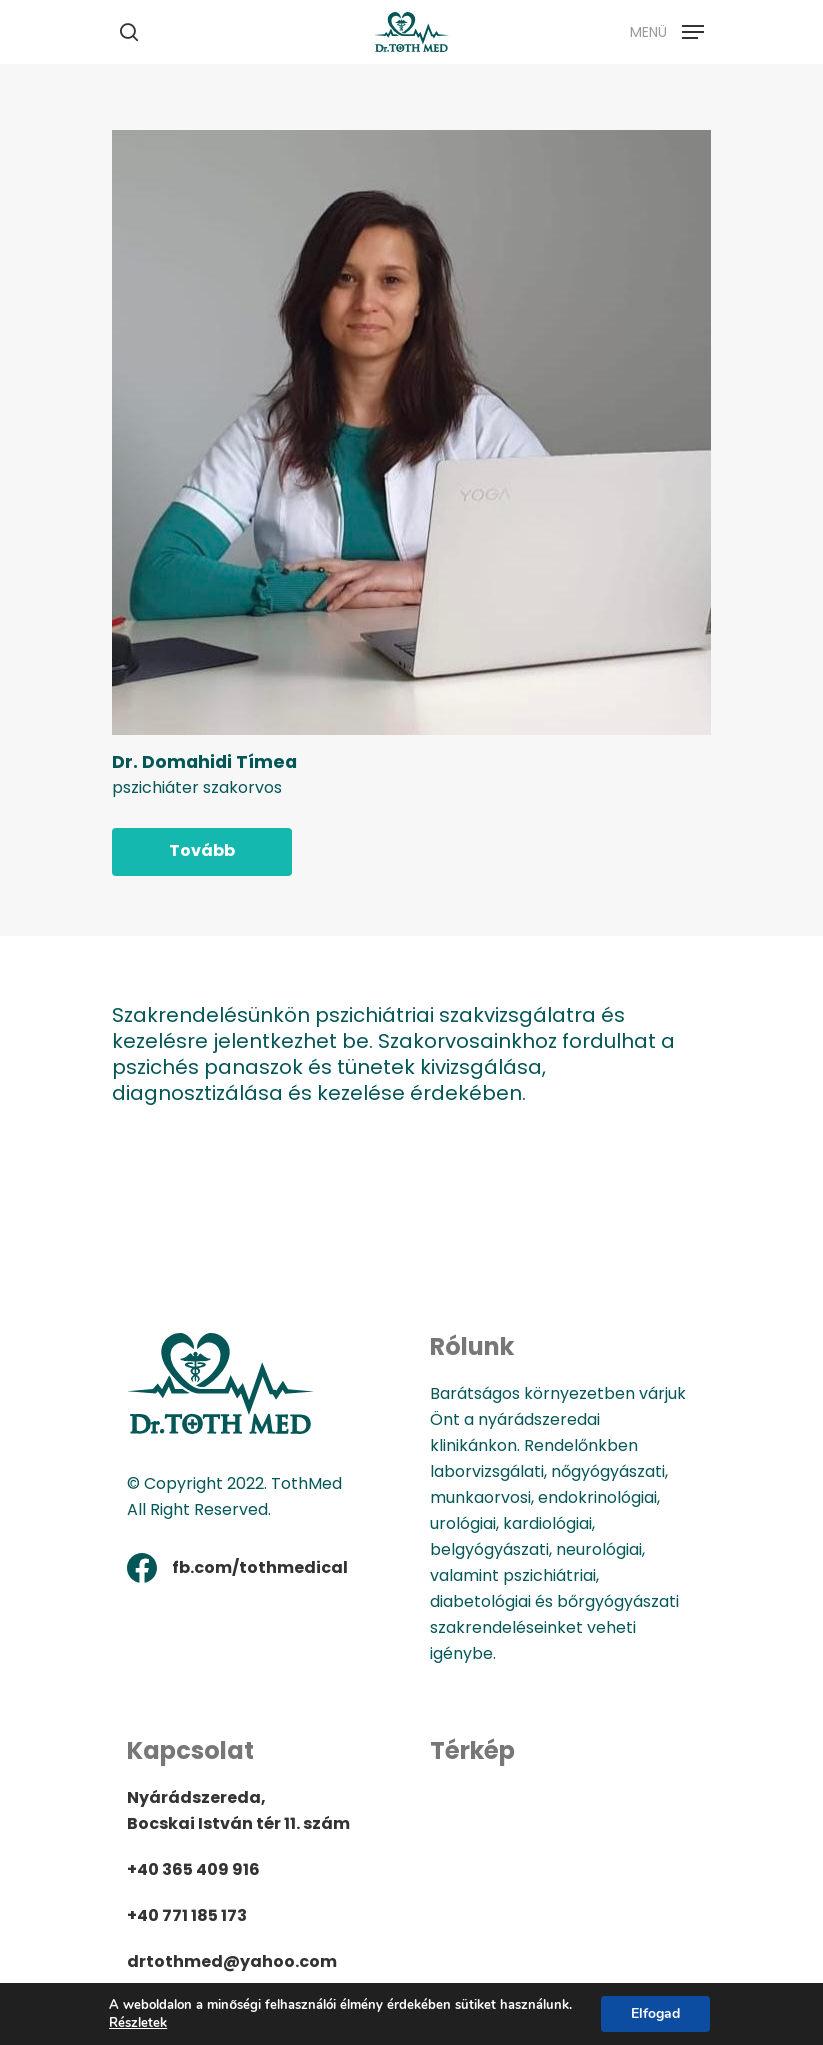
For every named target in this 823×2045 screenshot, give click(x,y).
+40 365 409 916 (193, 1869)
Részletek (138, 2023)
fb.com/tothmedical (260, 1567)
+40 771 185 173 (187, 1915)
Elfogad (655, 2013)
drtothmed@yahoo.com (232, 1961)
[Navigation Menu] (667, 30)
